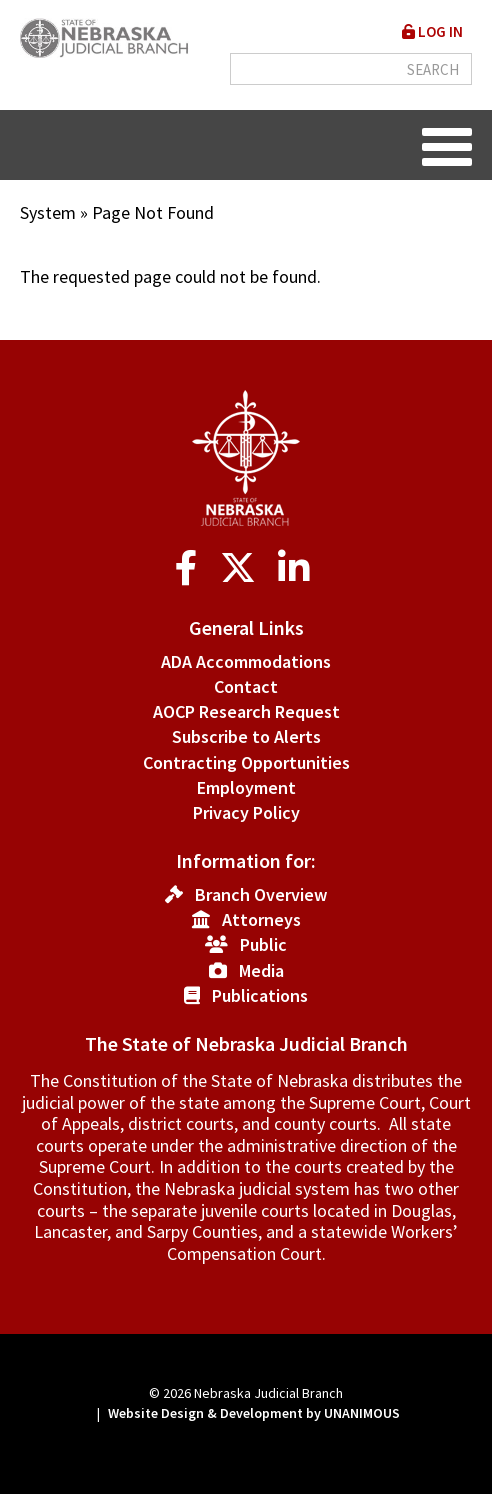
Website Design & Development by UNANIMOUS (254, 1413)
